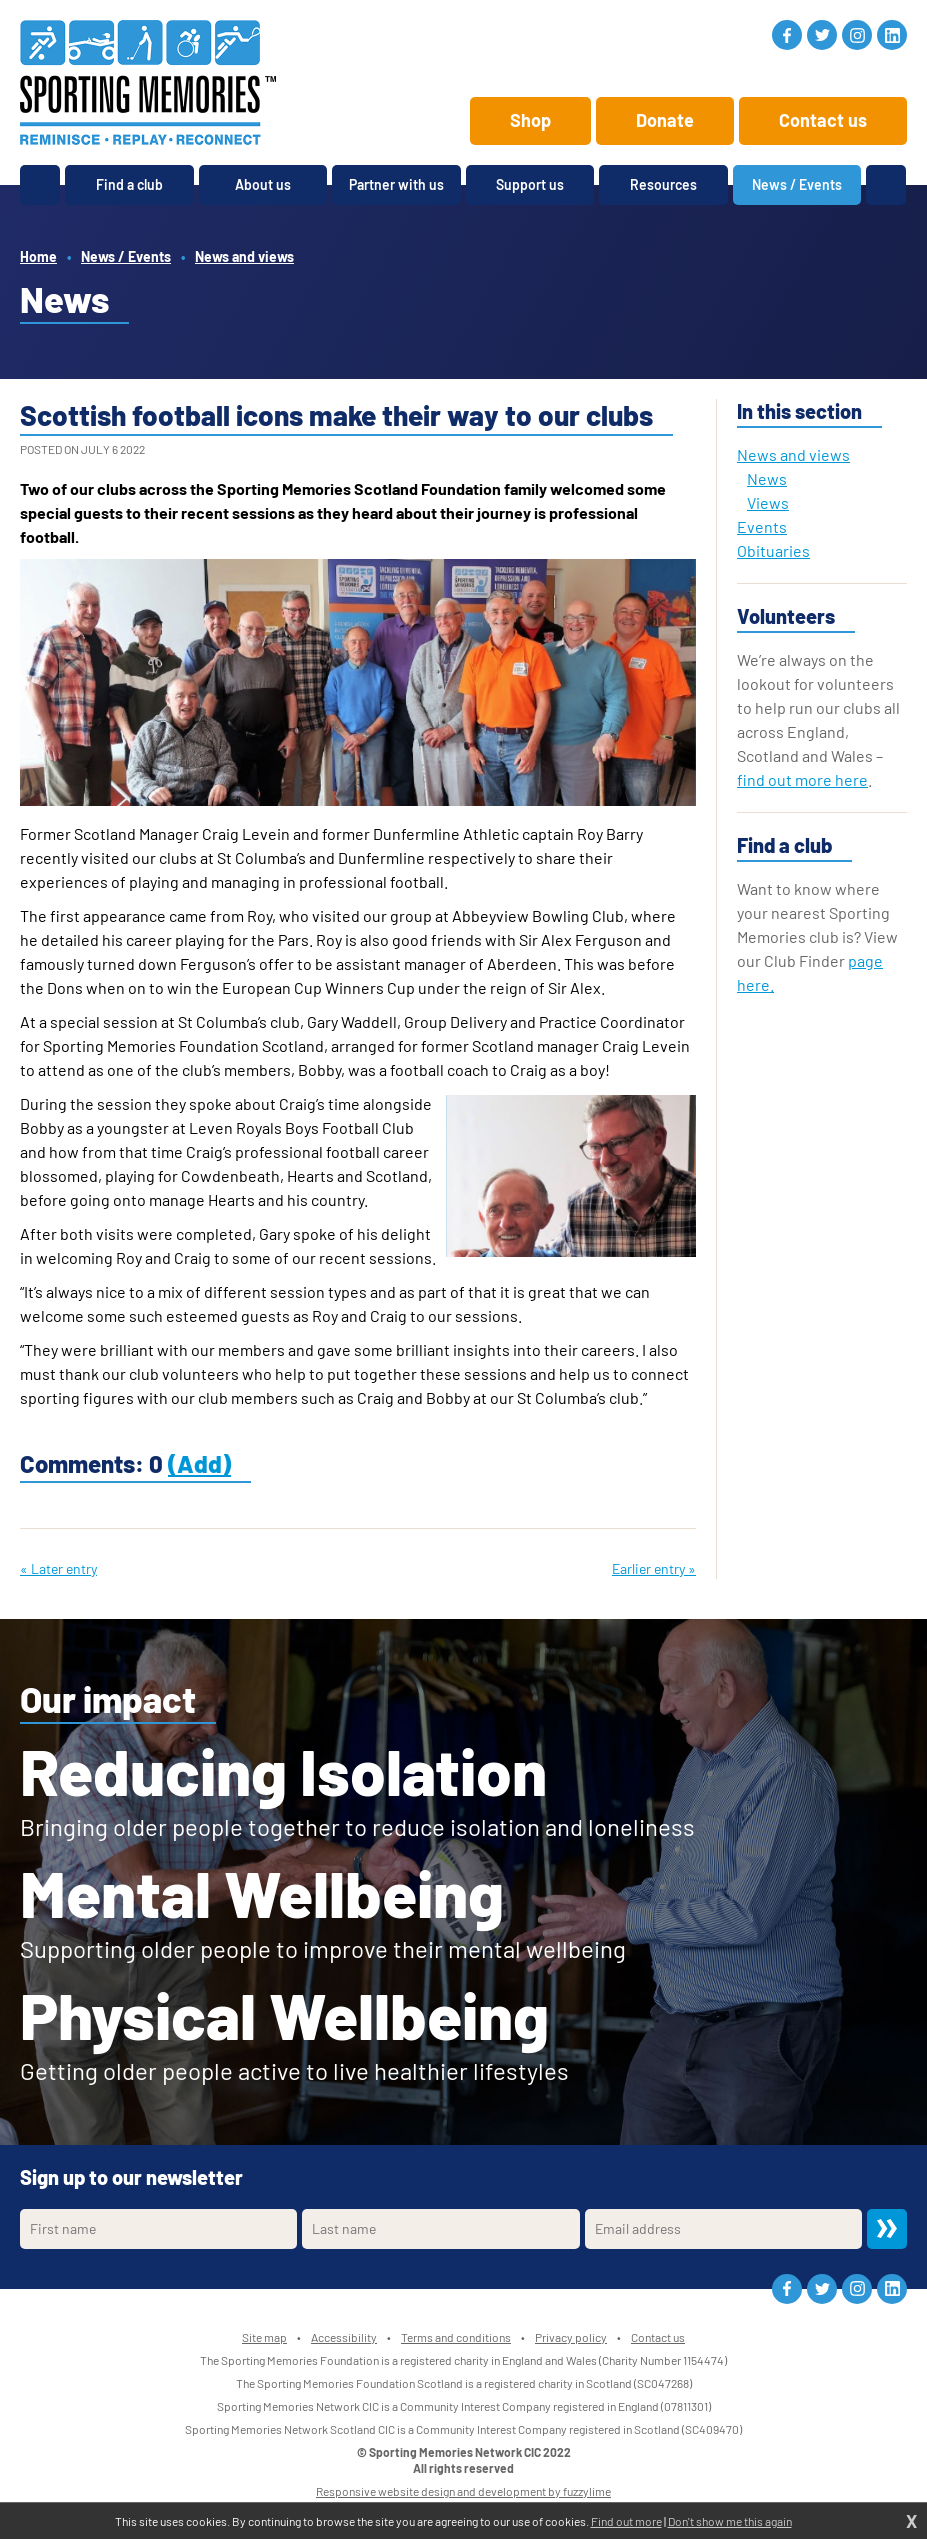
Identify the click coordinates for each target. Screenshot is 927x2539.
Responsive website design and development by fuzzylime (463, 2491)
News (767, 478)
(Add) (199, 1463)
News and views (244, 256)
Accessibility (344, 2337)
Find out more (626, 2521)
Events (762, 526)
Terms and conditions (456, 2337)
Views (768, 502)
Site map (264, 2337)
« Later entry (58, 1568)
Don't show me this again (730, 2521)
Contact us (823, 120)
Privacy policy (571, 2337)
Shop (530, 120)
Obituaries (773, 550)
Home (38, 256)
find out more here (802, 779)
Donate (665, 120)
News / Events (126, 256)
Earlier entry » (654, 1568)
